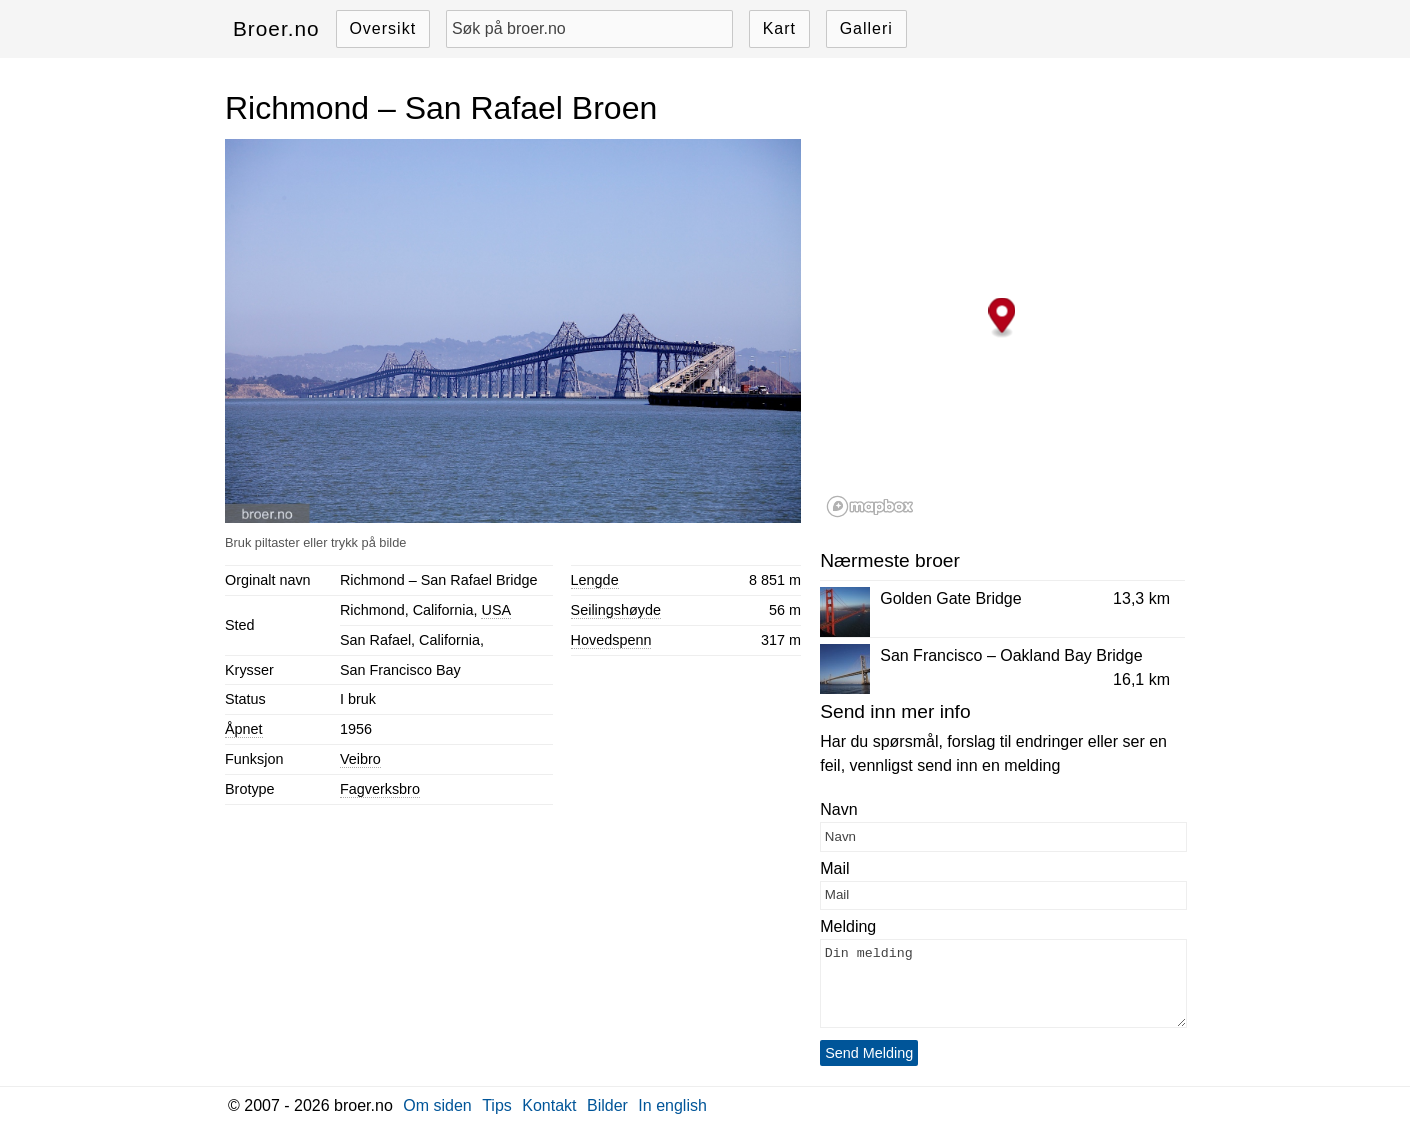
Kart (779, 28)
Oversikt (382, 28)
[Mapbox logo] (870, 506)
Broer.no (276, 28)
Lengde (595, 580)
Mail (834, 868)
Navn (838, 809)
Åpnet (244, 729)
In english (672, 1105)
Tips (497, 1105)
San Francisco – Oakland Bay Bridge (1011, 655)
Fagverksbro (380, 789)
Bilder (607, 1105)
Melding (848, 926)
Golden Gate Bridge (950, 598)
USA (496, 610)
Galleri (866, 28)
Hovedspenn (611, 640)
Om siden (437, 1105)
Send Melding (869, 1053)
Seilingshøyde (616, 610)
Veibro (360, 759)
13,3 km (1141, 598)
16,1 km (1141, 679)
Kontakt (549, 1105)
